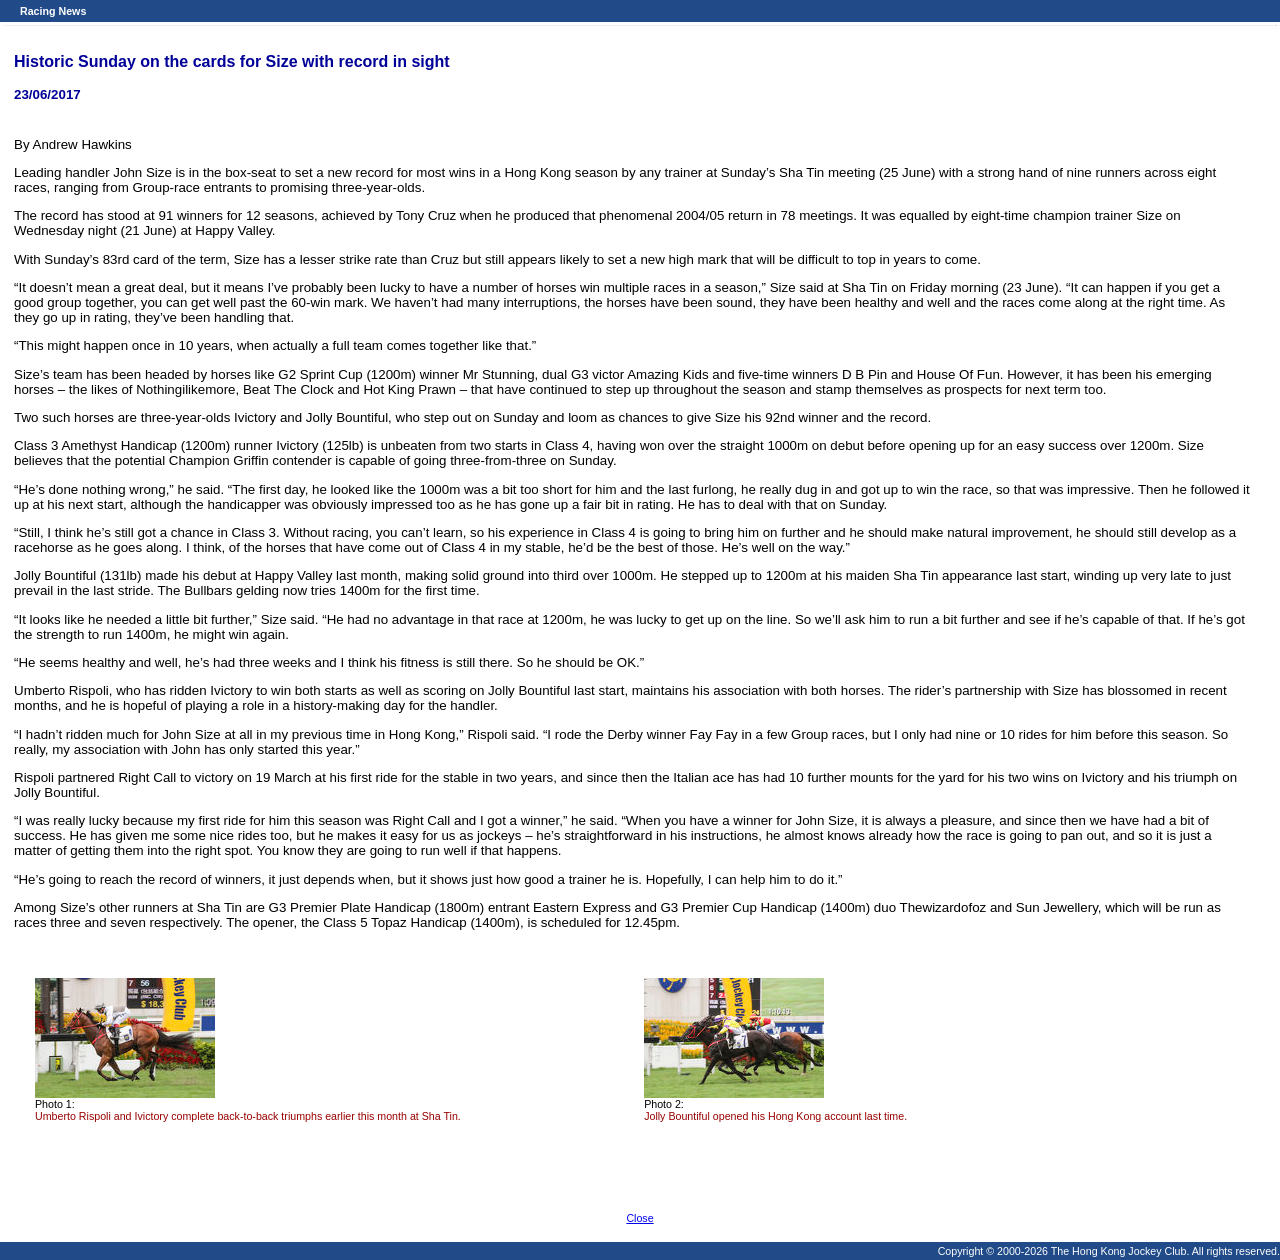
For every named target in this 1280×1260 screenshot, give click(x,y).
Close (639, 1218)
